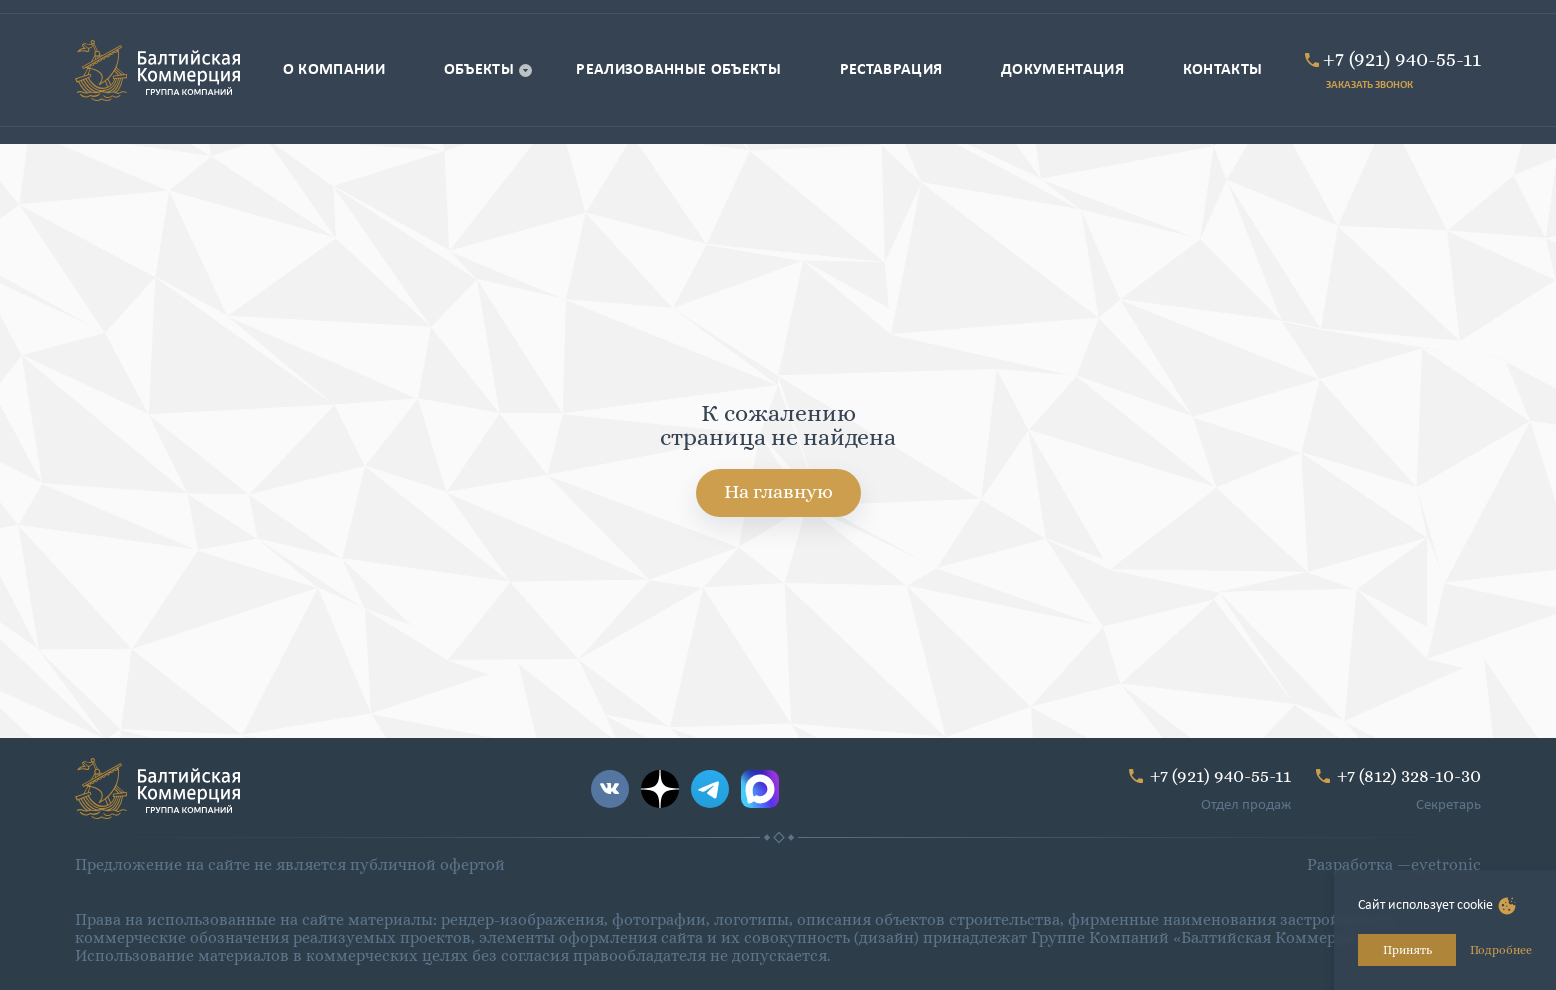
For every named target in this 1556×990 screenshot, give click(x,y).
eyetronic (1446, 864)
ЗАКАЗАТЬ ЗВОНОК (1369, 85)
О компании (334, 70)
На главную (778, 491)
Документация (1062, 70)
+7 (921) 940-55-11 (1402, 59)
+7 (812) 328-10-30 (1409, 775)
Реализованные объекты (678, 70)
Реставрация (891, 70)
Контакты (1223, 70)
